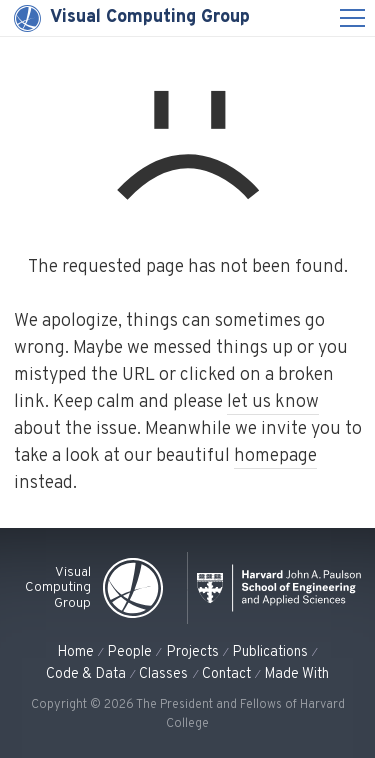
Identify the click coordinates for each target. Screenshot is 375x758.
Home (75, 652)
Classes (163, 674)
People (129, 652)
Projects (192, 652)
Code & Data (86, 674)
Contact (226, 674)
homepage (275, 456)
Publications (270, 652)
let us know (273, 402)
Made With (296, 674)
